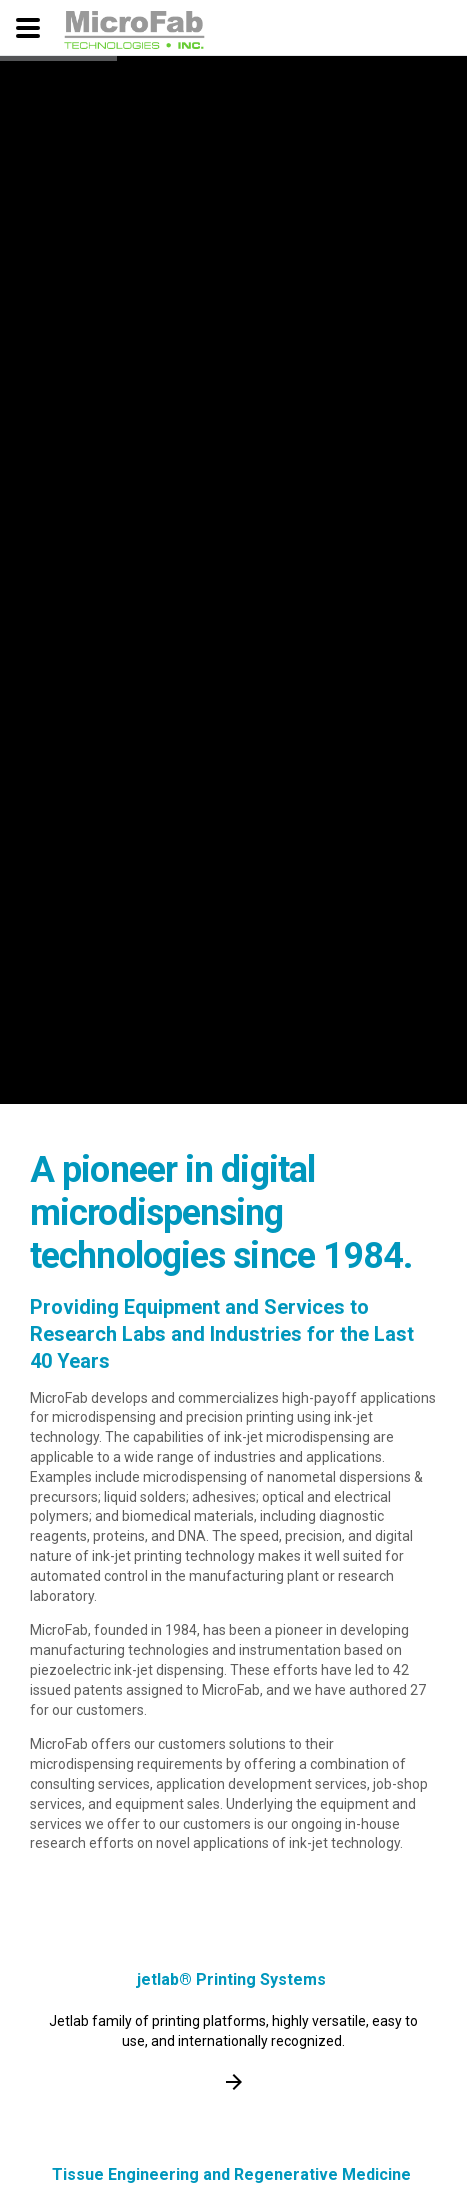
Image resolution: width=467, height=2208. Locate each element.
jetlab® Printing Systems (231, 1979)
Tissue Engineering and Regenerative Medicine (231, 2174)
